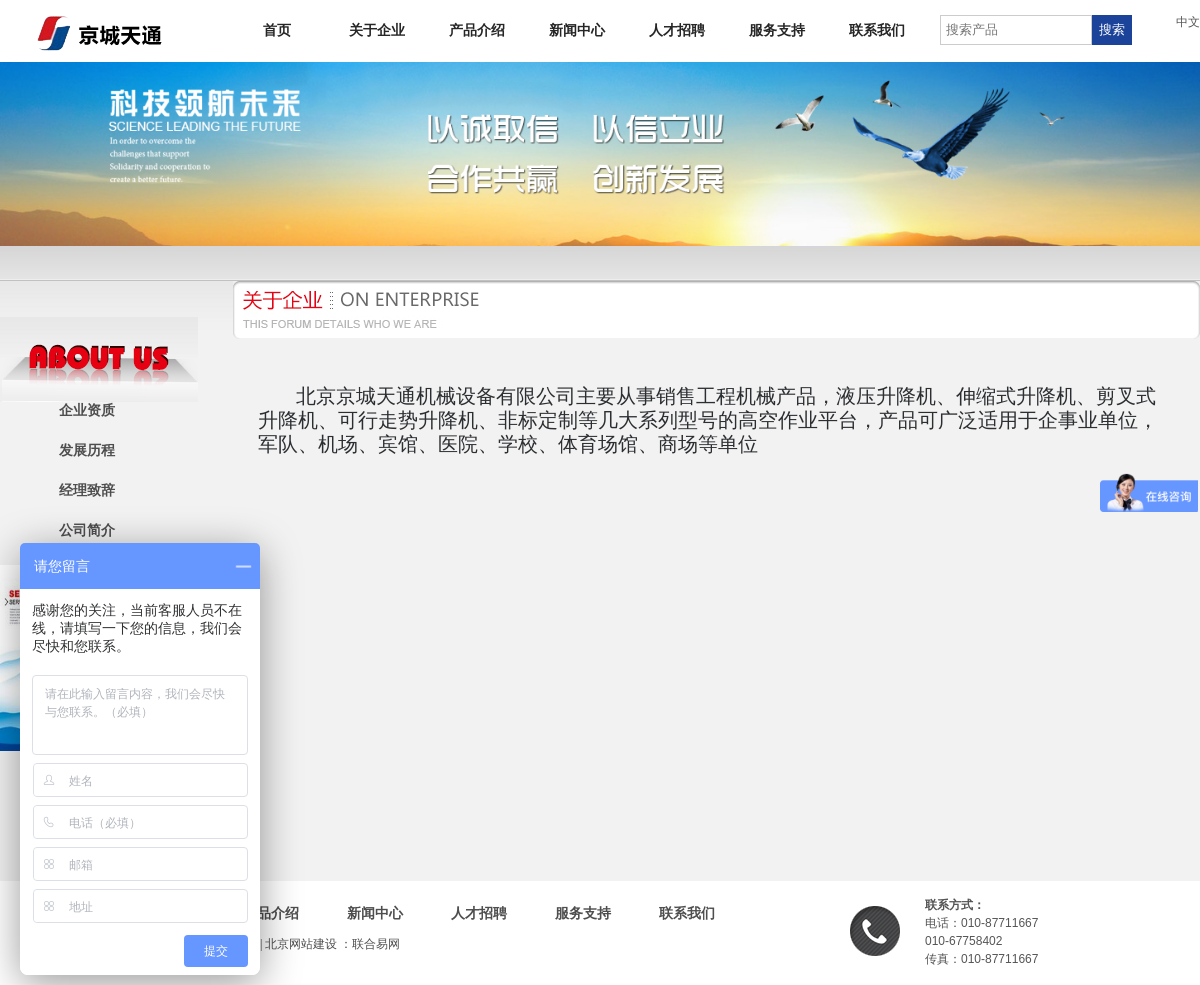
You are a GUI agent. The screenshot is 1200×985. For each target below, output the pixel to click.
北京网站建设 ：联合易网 (332, 944)
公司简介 (87, 530)
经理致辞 (87, 490)
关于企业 (377, 30)
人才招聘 (677, 30)
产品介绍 (477, 30)
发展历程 (87, 450)
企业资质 (87, 410)
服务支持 (777, 30)
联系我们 (877, 30)
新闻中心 (577, 30)
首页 (277, 30)
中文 (1188, 22)
